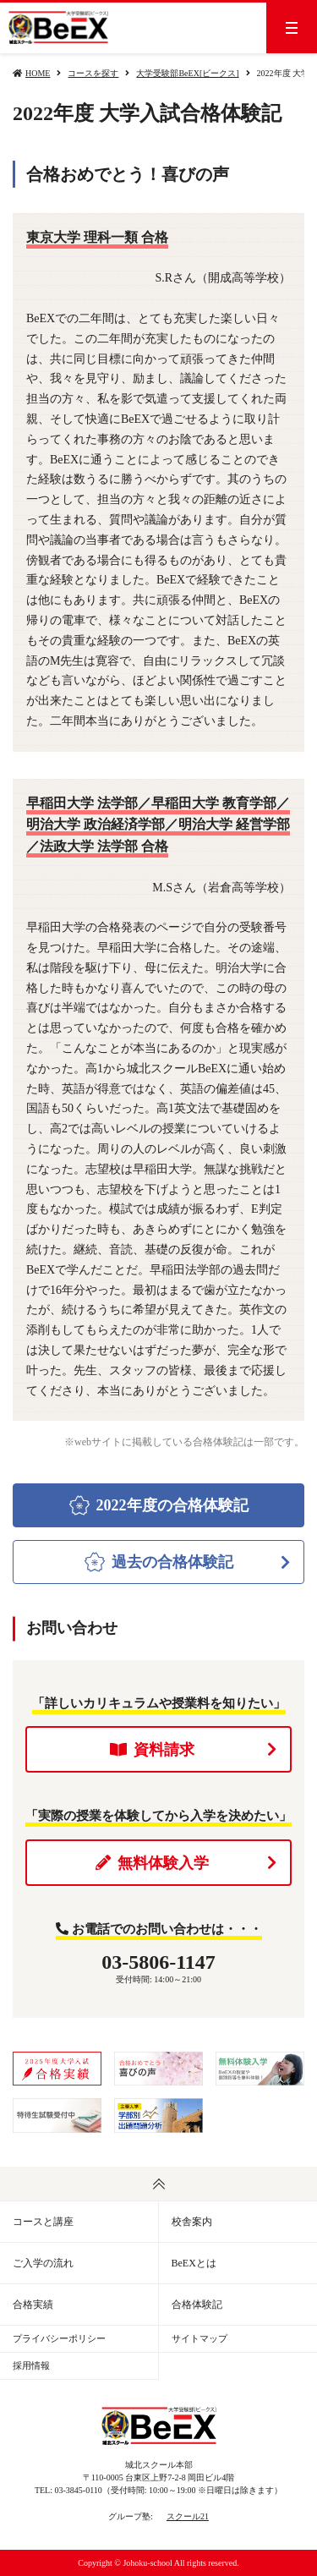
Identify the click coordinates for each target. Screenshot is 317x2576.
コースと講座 (43, 2222)
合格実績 (33, 2304)
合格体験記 (197, 2304)
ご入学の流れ (43, 2263)
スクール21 (188, 2516)
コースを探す (93, 73)
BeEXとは (194, 2263)
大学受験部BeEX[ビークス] (187, 73)
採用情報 (31, 2365)
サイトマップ (199, 2338)
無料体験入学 (186, 1863)
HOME (37, 73)
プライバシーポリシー (59, 2338)
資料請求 (193, 1749)
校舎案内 (192, 2222)
